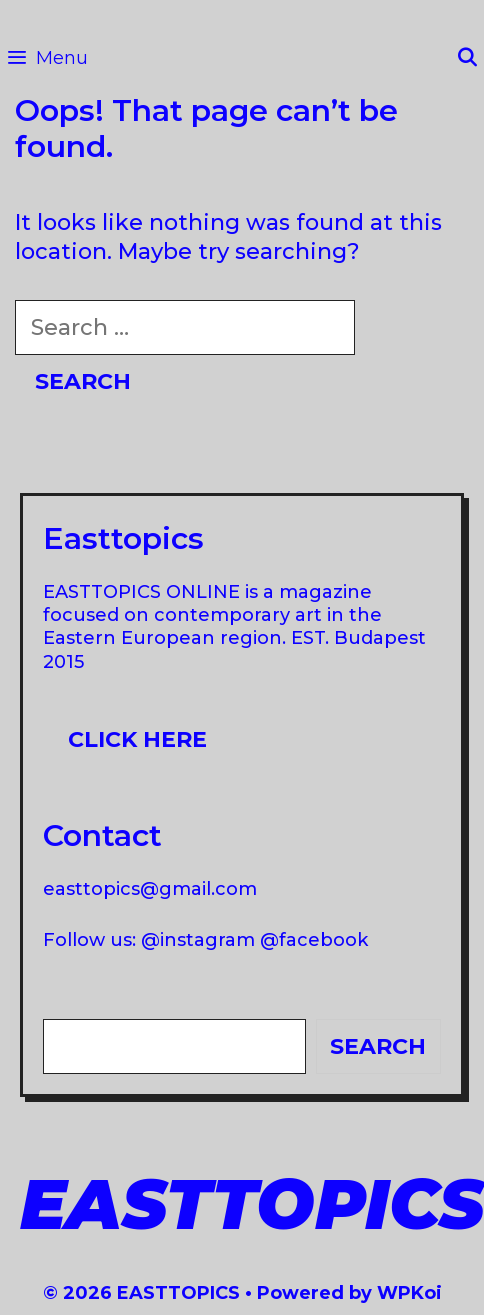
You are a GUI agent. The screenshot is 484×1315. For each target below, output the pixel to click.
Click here (137, 739)
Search (378, 1046)
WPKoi (409, 1293)
